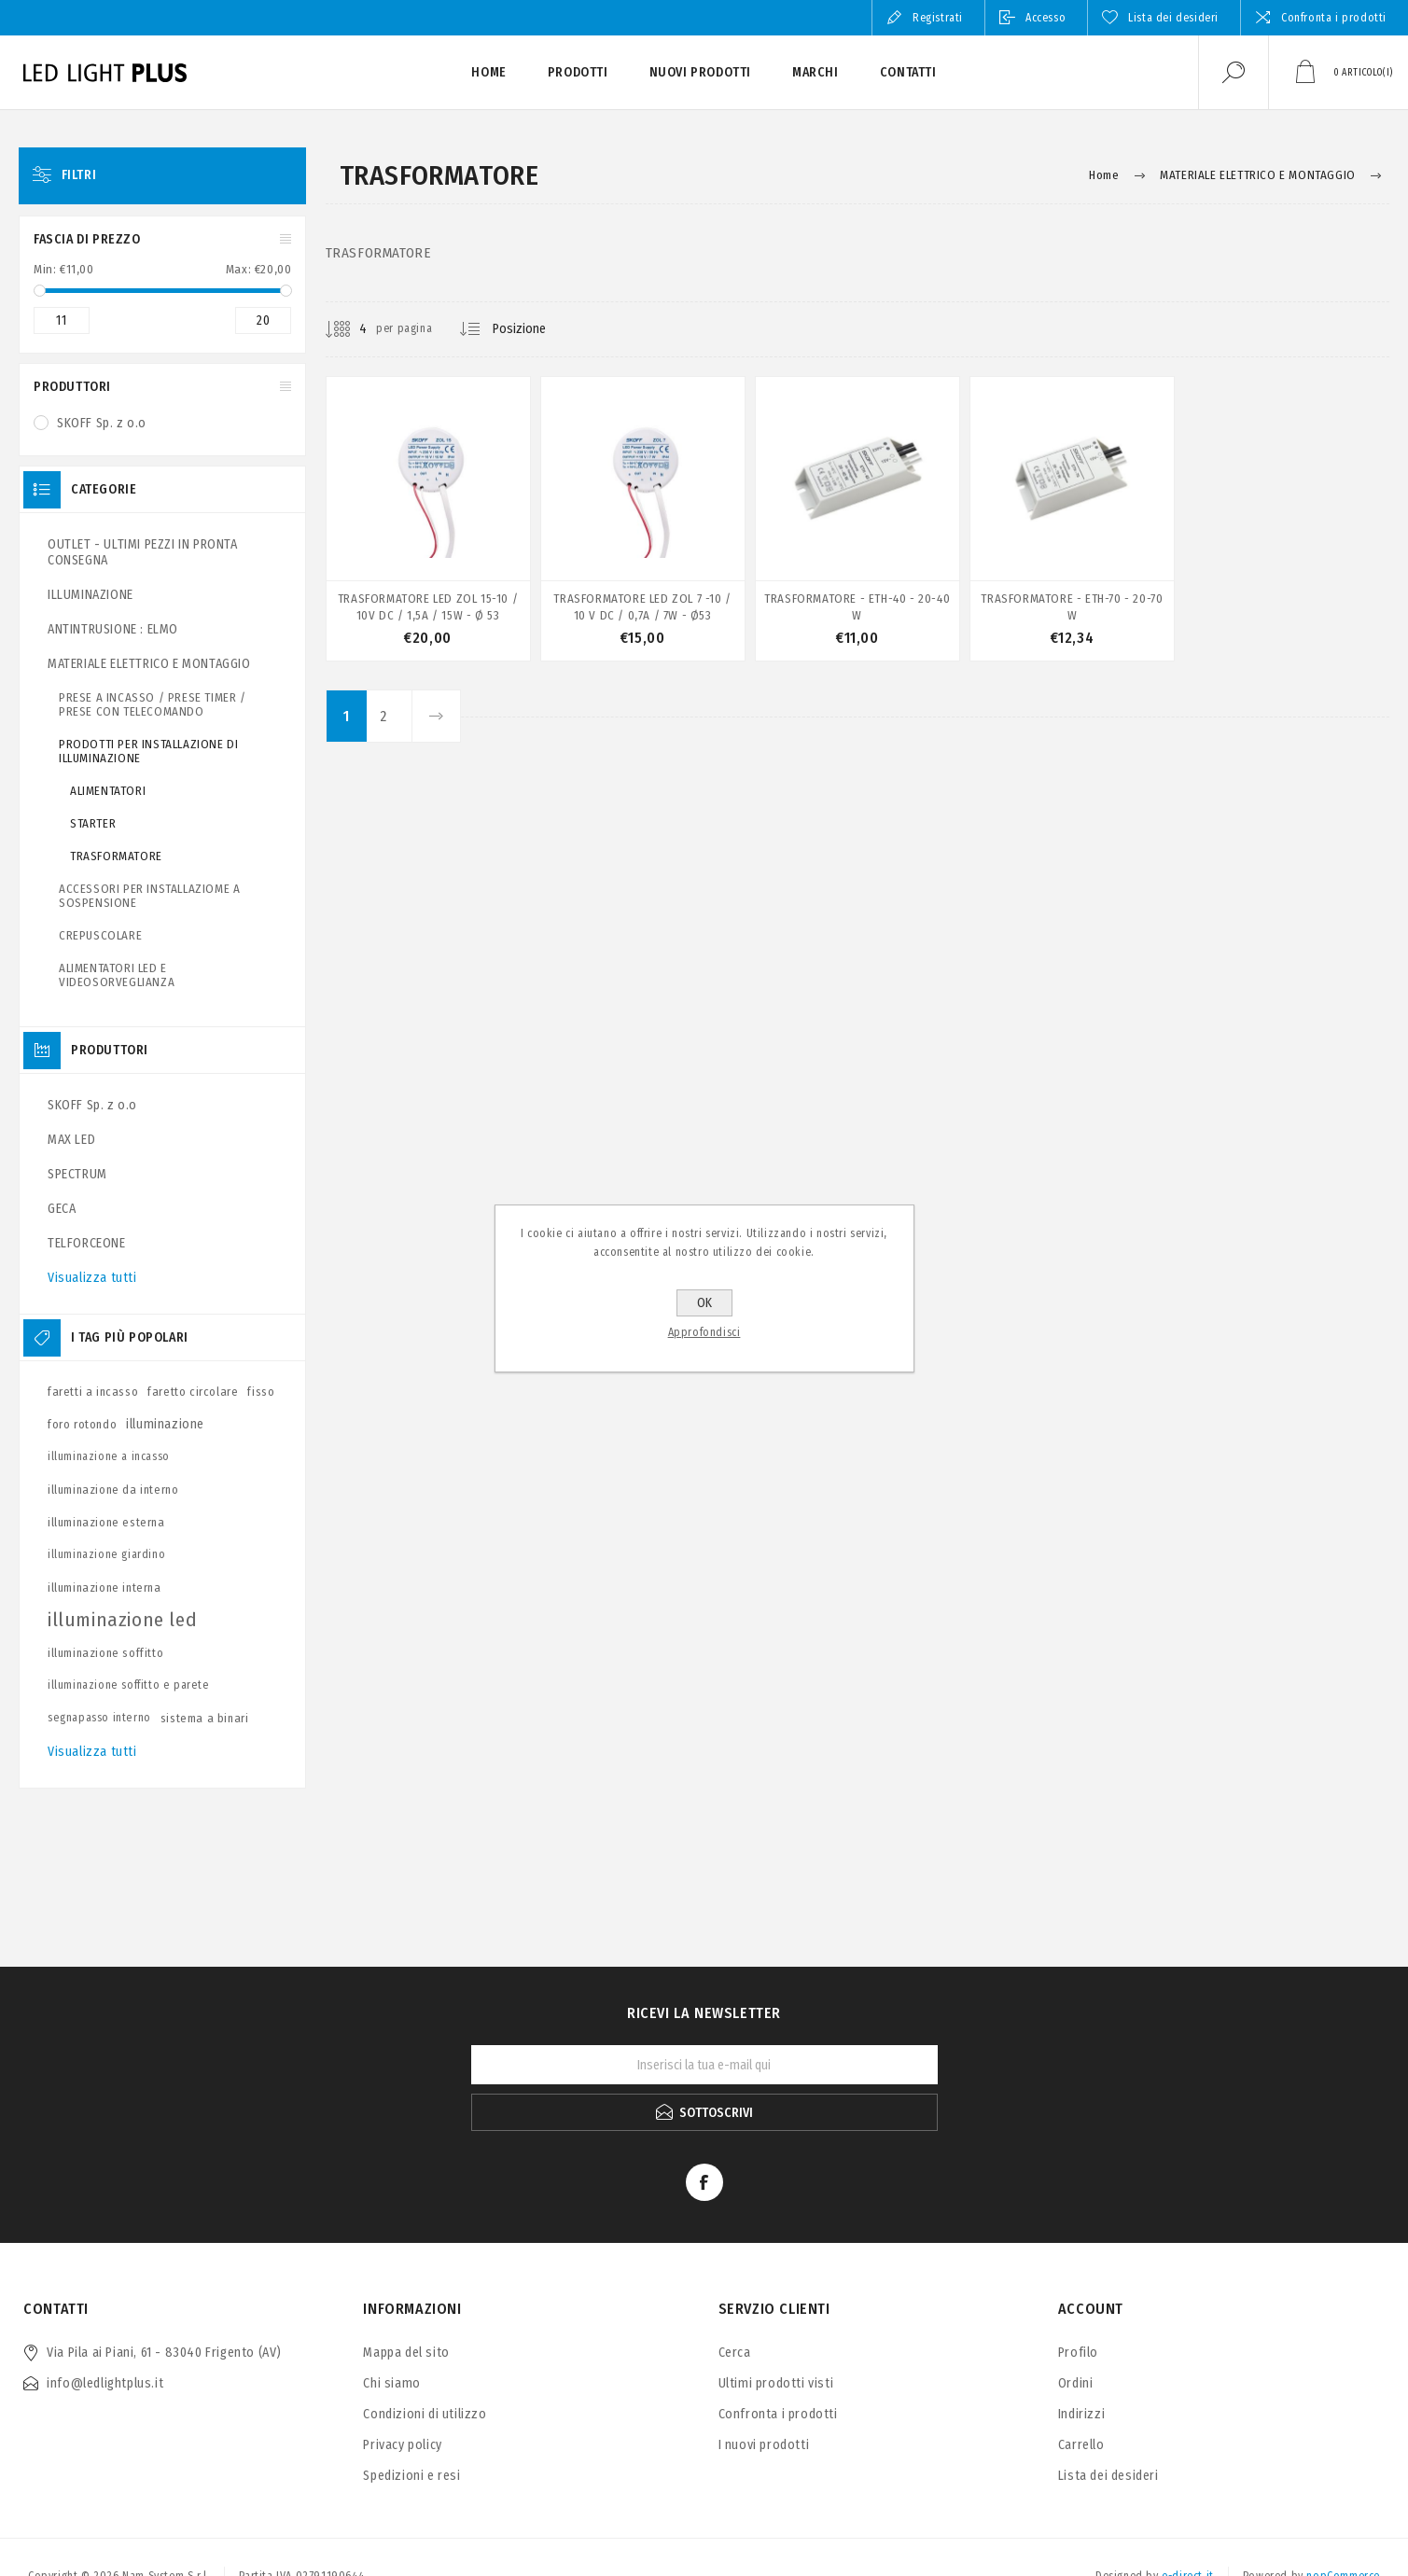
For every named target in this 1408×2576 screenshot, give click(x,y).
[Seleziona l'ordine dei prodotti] (533, 329)
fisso (260, 1392)
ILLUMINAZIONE (90, 595)
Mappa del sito (406, 2352)
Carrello (1081, 2445)
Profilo (1078, 2352)
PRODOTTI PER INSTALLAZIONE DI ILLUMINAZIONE (148, 751)
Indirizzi (1081, 2414)
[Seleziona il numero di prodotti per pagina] (349, 329)
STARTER (93, 823)
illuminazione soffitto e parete (129, 1685)
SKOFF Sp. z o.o (101, 423)
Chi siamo (391, 2383)
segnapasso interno (99, 1717)
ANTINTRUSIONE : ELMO (113, 629)
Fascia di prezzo (87, 239)
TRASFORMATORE (116, 856)
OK (704, 1303)
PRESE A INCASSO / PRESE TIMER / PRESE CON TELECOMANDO (152, 704)
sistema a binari (204, 1718)
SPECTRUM (77, 1174)
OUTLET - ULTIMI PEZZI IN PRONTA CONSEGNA (143, 552)
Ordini (1076, 2383)
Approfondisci (704, 1332)
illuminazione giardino (106, 1554)
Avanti (435, 716)
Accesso (1045, 17)
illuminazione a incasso (109, 1456)
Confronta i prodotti (1334, 17)
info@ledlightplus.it (105, 2383)
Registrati (938, 17)
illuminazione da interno (113, 1490)
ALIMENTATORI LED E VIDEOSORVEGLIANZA (116, 975)
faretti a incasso (93, 1392)
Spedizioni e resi (411, 2476)
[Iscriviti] (704, 2064)
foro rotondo (82, 1424)
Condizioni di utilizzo (424, 2414)
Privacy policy (402, 2445)
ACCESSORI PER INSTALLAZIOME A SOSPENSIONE (149, 896)
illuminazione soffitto (105, 1653)
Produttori (72, 387)
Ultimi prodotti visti (776, 2383)
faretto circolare (192, 1392)
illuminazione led (122, 1620)
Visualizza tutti (92, 1278)
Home (1104, 175)
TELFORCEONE (87, 1243)
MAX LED (71, 1140)
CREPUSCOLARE (100, 935)
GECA (62, 1209)
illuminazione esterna (106, 1522)
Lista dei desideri (1108, 2476)
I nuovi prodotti (764, 2445)
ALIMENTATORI (108, 791)
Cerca (734, 2352)
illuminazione (165, 1424)
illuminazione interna (104, 1587)
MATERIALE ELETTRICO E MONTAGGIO (149, 664)
